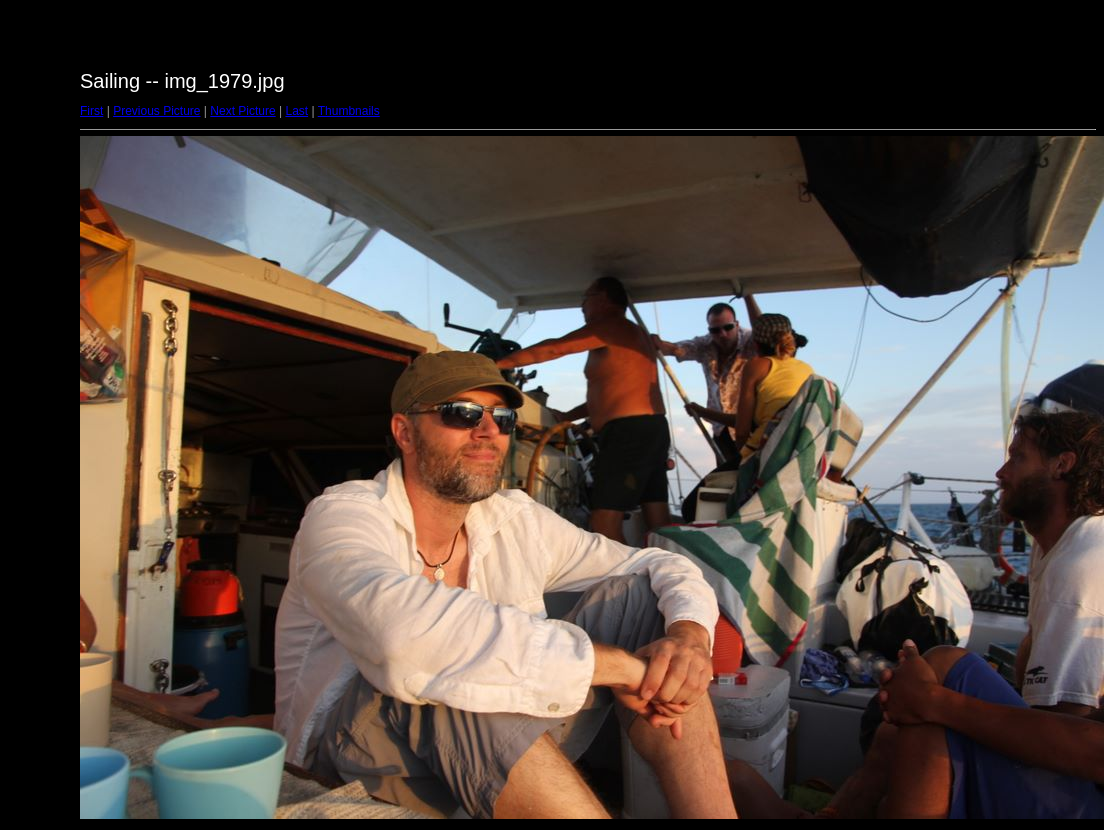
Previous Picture (156, 111)
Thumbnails (349, 111)
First (91, 111)
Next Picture (242, 111)
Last (296, 111)
